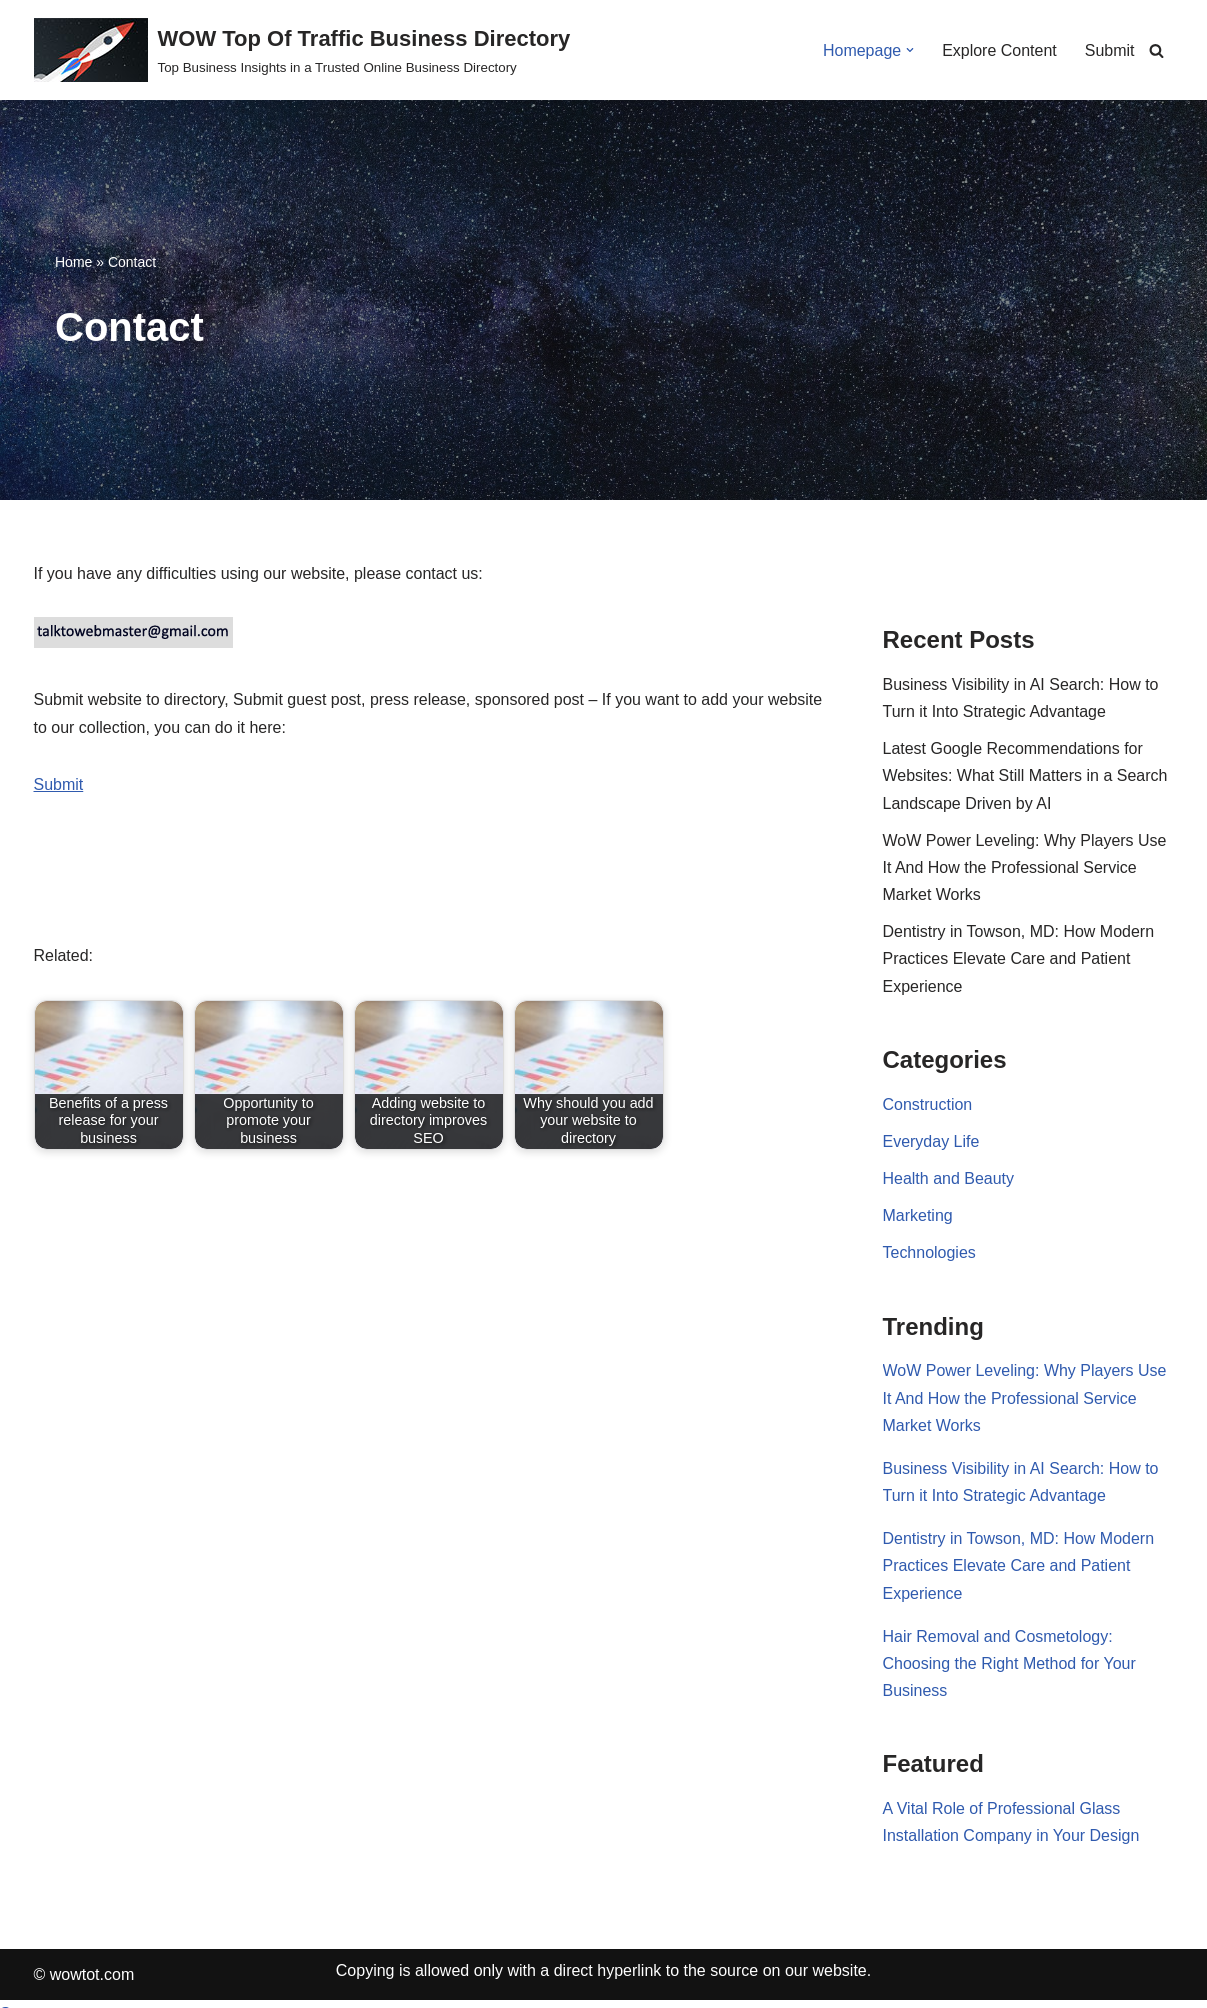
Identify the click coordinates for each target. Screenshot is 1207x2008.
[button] (910, 50)
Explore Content (999, 50)
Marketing (918, 1215)
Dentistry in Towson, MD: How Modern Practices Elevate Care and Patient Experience (1019, 958)
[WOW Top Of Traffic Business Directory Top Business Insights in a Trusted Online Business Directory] (302, 50)
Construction (928, 1104)
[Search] (1156, 50)
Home (73, 262)
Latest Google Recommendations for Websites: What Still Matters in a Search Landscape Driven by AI (1025, 775)
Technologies (929, 1252)
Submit (1110, 50)
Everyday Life (931, 1141)
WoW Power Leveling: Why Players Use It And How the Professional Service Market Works (1025, 867)
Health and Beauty (949, 1178)
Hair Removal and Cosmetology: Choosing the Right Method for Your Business (1010, 1663)
